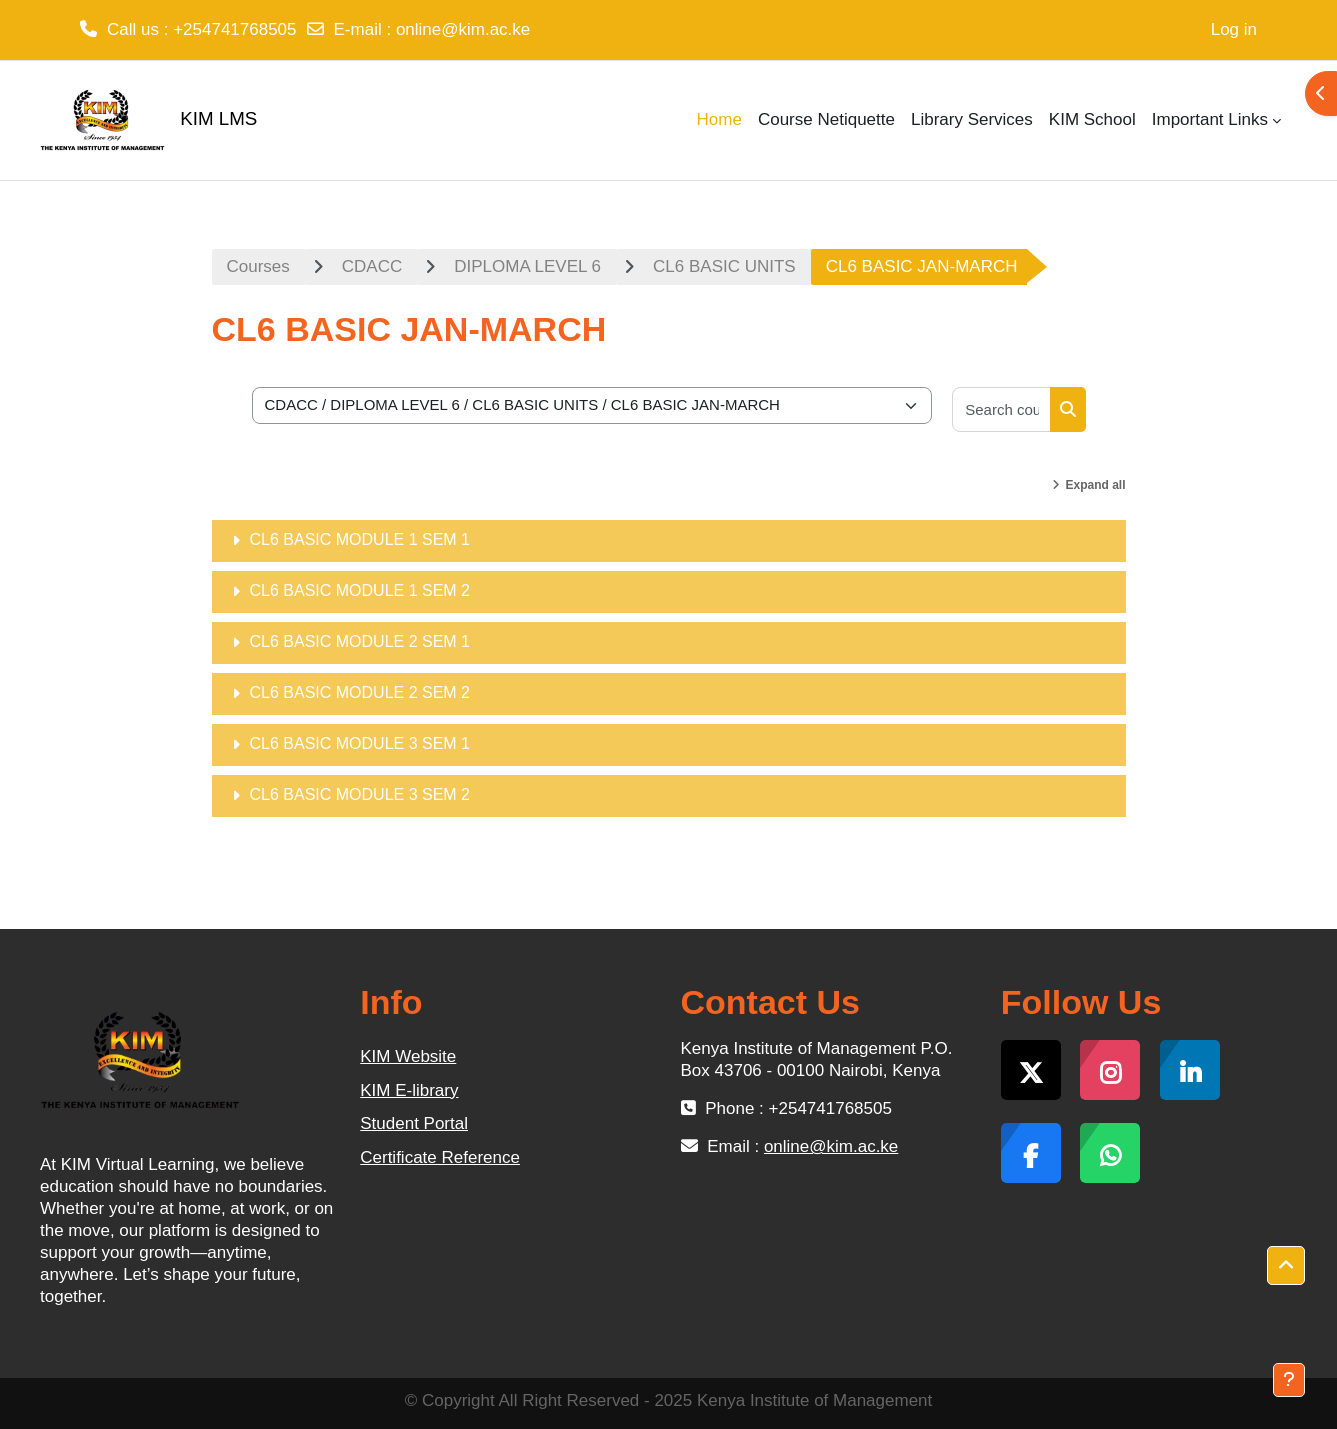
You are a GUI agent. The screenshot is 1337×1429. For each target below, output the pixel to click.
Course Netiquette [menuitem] (826, 119)
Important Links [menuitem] (1210, 119)
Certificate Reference (440, 1157)
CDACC (372, 266)
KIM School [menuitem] (1092, 119)
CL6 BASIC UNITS (724, 266)
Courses (258, 266)
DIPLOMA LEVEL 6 (527, 266)
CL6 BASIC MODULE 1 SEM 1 (360, 539)
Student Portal (414, 1123)
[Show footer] (1289, 1380)
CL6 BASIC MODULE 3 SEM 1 (360, 743)
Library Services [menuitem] (972, 119)
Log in (1234, 29)
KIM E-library (409, 1090)
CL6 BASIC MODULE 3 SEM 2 (360, 794)
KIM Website (408, 1056)
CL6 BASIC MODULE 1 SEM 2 (360, 590)
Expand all (1095, 485)
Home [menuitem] (719, 119)
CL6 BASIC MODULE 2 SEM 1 (360, 641)
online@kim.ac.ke (463, 29)
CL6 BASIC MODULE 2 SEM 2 (360, 692)
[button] (1286, 1266)
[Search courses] (1001, 409)
